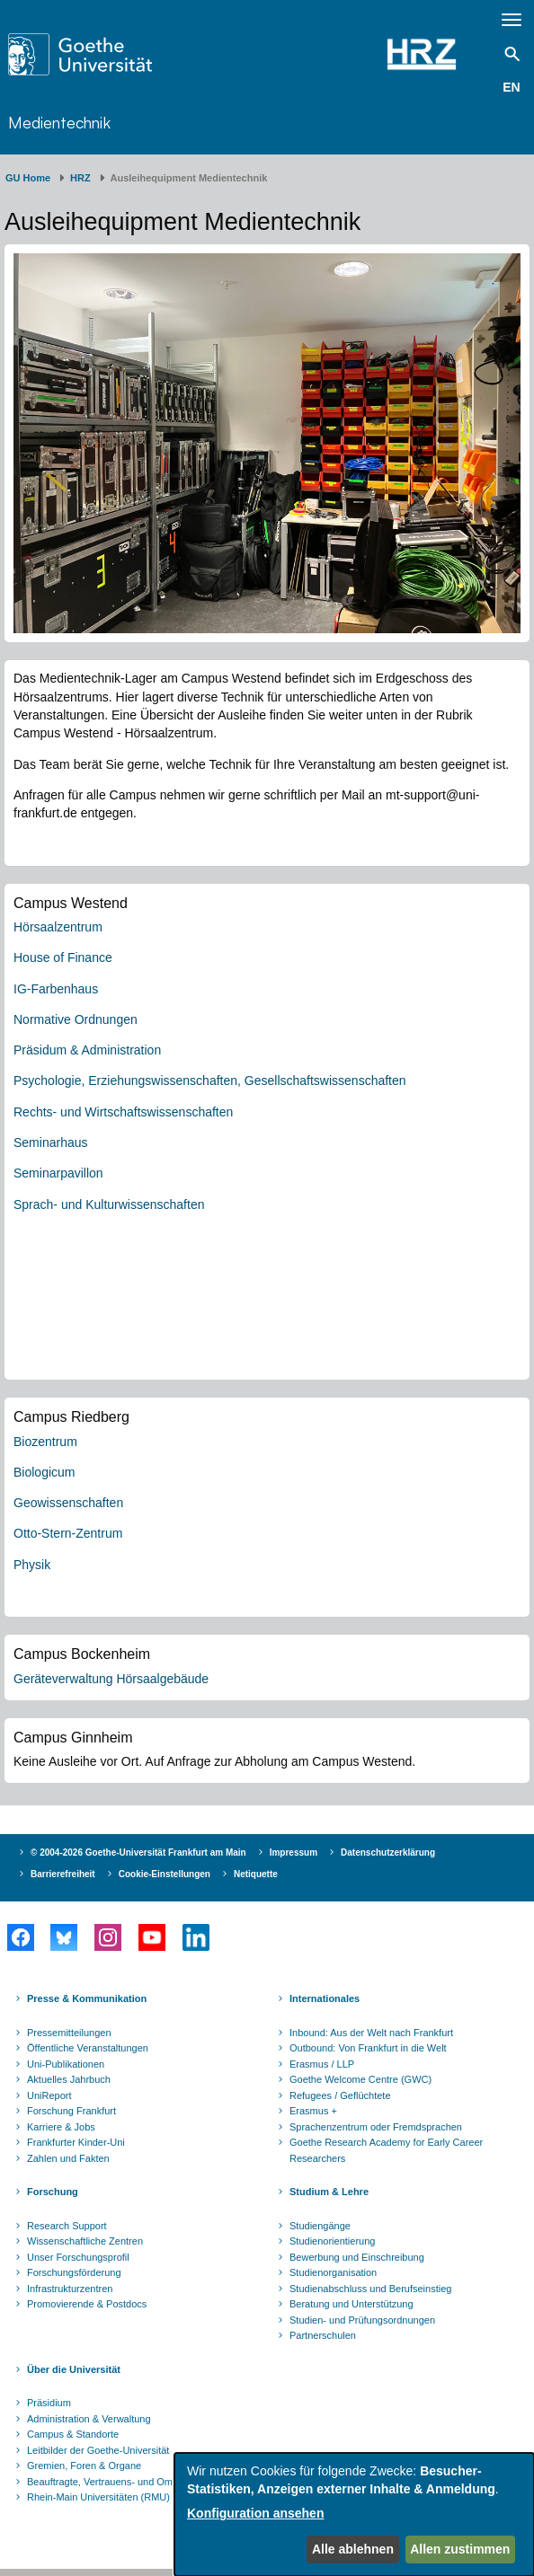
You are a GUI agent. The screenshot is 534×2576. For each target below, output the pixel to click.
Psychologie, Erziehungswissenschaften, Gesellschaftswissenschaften (209, 1080)
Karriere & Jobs (61, 2127)
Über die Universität (73, 2369)
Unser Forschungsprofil (78, 2257)
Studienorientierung (332, 2241)
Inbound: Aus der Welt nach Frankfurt (371, 2032)
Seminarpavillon (58, 1173)
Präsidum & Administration (87, 1050)
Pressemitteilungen (69, 2032)
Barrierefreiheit (63, 1874)
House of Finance (62, 957)
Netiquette (256, 1874)
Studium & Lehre (329, 2191)
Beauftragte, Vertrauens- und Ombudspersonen (131, 2481)
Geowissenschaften (68, 1502)
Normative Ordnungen (75, 1019)
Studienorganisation (333, 2272)
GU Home (27, 177)
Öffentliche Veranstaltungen (87, 2047)
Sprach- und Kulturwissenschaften (108, 1204)
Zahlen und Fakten (68, 2158)
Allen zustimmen (460, 2549)
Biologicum (44, 1472)
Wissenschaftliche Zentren (85, 2241)
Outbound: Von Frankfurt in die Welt (368, 2047)
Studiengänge (320, 2225)
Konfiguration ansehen (255, 2513)
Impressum (293, 1852)
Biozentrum (45, 1441)
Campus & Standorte (73, 2434)
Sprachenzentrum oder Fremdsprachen (375, 2127)
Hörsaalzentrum (57, 927)
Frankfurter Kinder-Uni (76, 2142)
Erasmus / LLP (321, 2064)
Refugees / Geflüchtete (340, 2095)
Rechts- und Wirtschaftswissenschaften (123, 1112)
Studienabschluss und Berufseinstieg (370, 2288)
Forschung (52, 2191)
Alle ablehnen (353, 2549)
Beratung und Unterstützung (351, 2303)
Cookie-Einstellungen (164, 1874)
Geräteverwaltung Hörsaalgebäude (111, 1679)
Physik (31, 1564)
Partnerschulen (322, 2335)
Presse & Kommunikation (87, 1998)
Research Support (67, 2225)
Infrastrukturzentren (69, 2288)
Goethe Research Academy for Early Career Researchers (386, 2150)
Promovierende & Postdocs (87, 2303)
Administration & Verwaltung (89, 2418)
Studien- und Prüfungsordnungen (362, 2320)
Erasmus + (313, 2110)
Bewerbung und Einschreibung (356, 2257)
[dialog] (354, 2514)
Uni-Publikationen (65, 2064)
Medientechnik (59, 122)
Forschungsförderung (74, 2272)
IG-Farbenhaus (55, 989)
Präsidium (49, 2402)
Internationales (324, 1998)
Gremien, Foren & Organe (84, 2465)
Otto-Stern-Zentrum (67, 1533)
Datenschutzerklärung (388, 1852)
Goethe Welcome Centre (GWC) (360, 2079)
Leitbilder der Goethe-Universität (98, 2450)
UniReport (49, 2095)
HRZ (80, 177)
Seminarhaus (50, 1142)
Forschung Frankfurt (71, 2110)
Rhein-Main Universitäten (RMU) (98, 2497)
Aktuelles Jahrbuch (69, 2079)
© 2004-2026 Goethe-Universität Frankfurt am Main (138, 1852)
